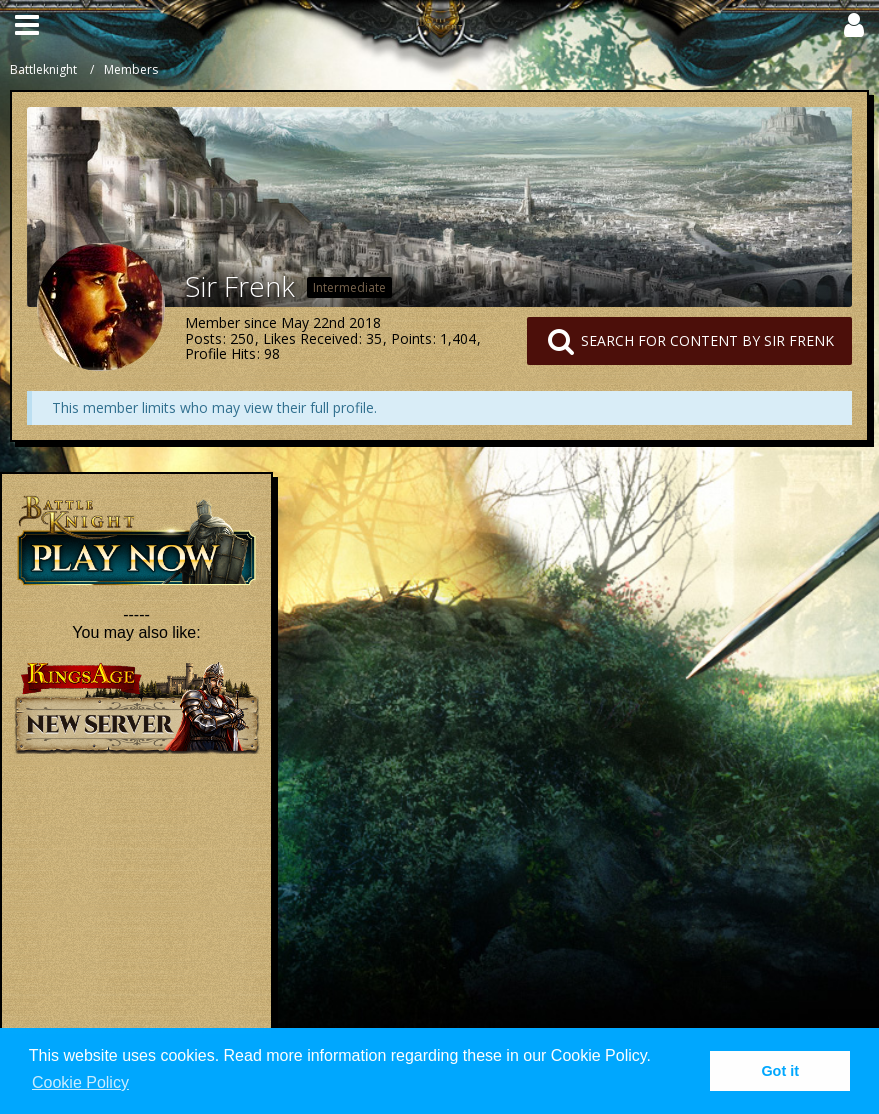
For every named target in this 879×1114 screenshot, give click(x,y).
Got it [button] (780, 1071)
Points (411, 338)
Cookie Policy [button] (80, 1082)
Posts (203, 338)
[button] (27, 25)
